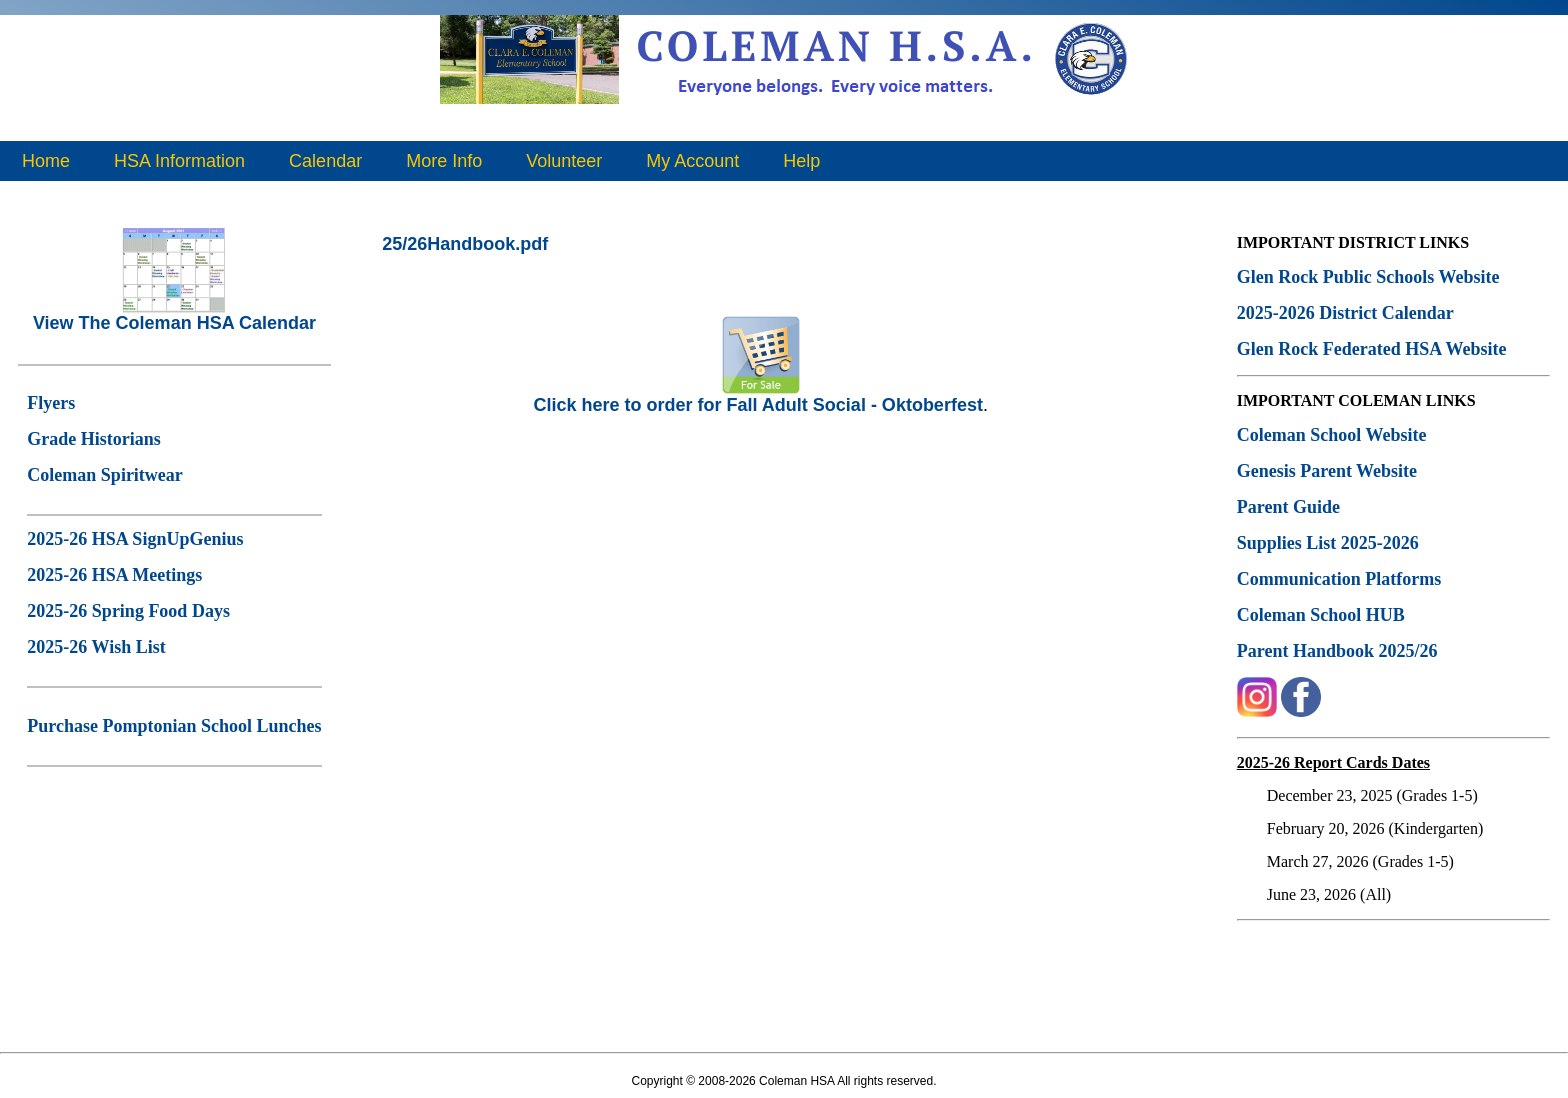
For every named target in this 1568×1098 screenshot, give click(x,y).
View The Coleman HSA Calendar (174, 315)
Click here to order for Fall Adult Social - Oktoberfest (757, 397)
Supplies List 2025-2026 (1328, 543)
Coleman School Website (1332, 435)
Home (46, 161)
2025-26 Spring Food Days (128, 611)
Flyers (51, 403)
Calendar (325, 161)
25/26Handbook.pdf (465, 244)
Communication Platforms (1339, 579)
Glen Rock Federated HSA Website (1372, 349)
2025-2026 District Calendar (1345, 313)
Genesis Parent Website (1327, 471)
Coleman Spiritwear (104, 475)
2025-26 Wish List (96, 647)
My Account (692, 161)
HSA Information (179, 161)
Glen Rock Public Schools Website (1368, 277)
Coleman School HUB (1321, 615)
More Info (444, 161)
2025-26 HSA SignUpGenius (135, 539)
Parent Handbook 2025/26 (1337, 651)
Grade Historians (94, 439)
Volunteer (564, 161)
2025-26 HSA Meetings (114, 575)
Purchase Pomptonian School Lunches (174, 726)
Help (801, 161)
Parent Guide (1291, 507)
